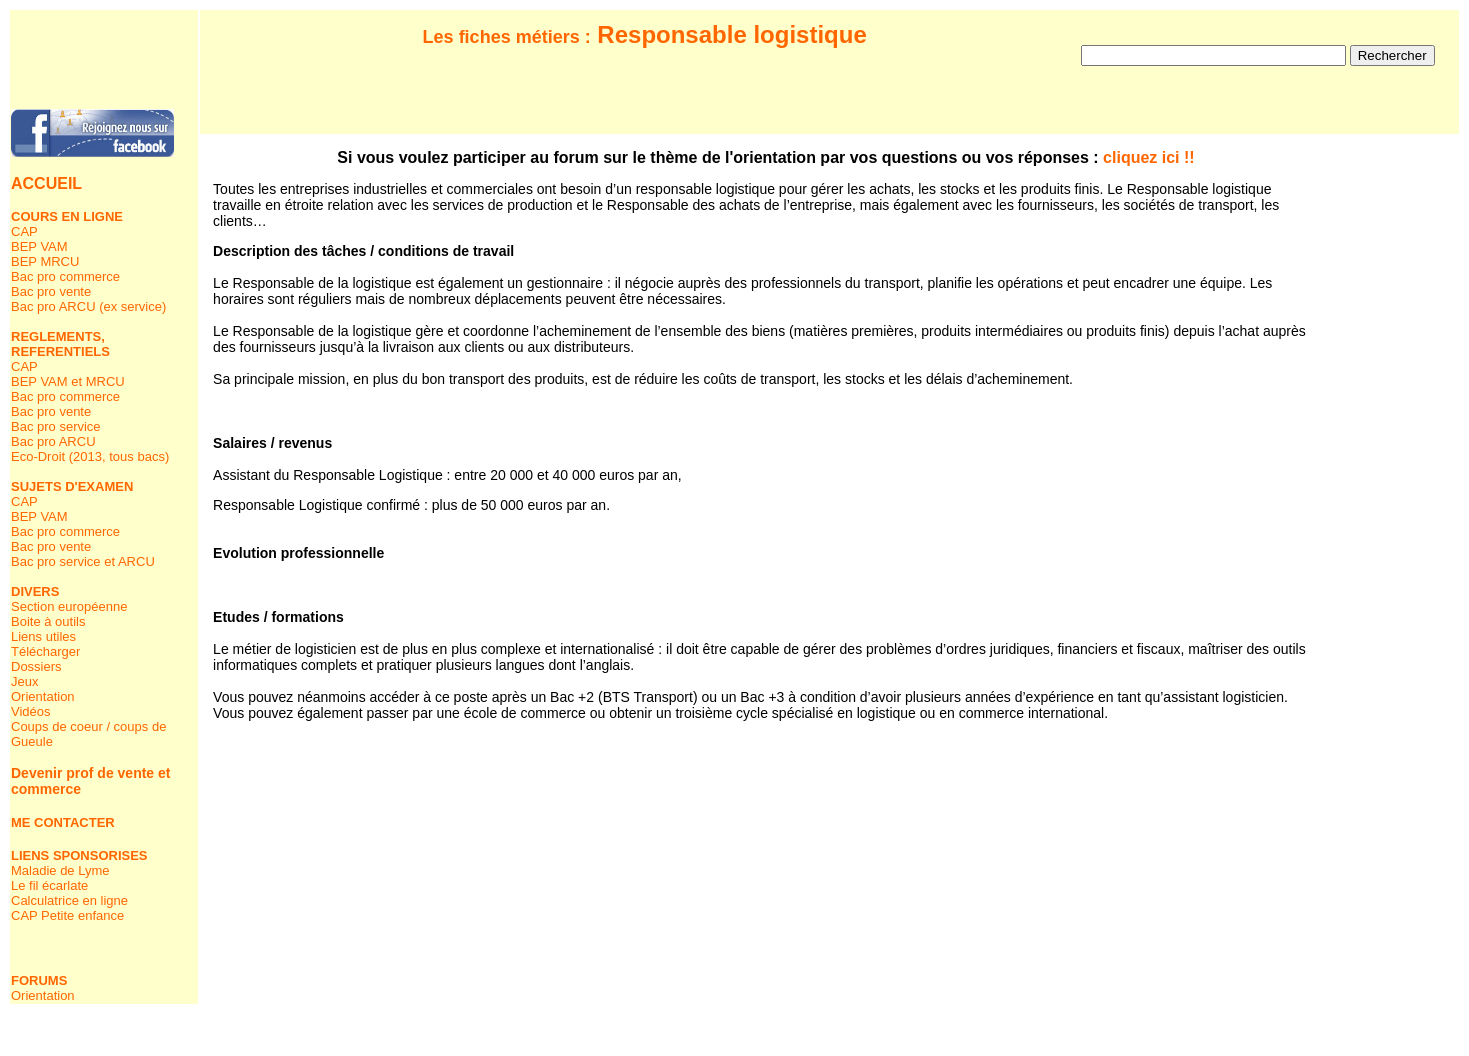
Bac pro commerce (65, 276)
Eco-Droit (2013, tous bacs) (90, 456)
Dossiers (36, 666)
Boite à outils (48, 621)
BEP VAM (39, 246)
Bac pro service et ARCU (83, 561)
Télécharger (45, 651)
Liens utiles (43, 636)
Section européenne (69, 606)
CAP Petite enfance (67, 915)
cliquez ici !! (1149, 157)
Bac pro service (56, 426)
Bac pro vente (51, 291)
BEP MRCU (45, 261)
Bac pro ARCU (53, 441)
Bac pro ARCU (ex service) (88, 306)
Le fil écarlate (49, 885)
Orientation (43, 696)
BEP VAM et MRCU (68, 381)
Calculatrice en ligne (69, 900)
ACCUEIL (46, 183)
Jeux (24, 681)
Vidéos (31, 711)
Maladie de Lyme (60, 870)
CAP (24, 231)
